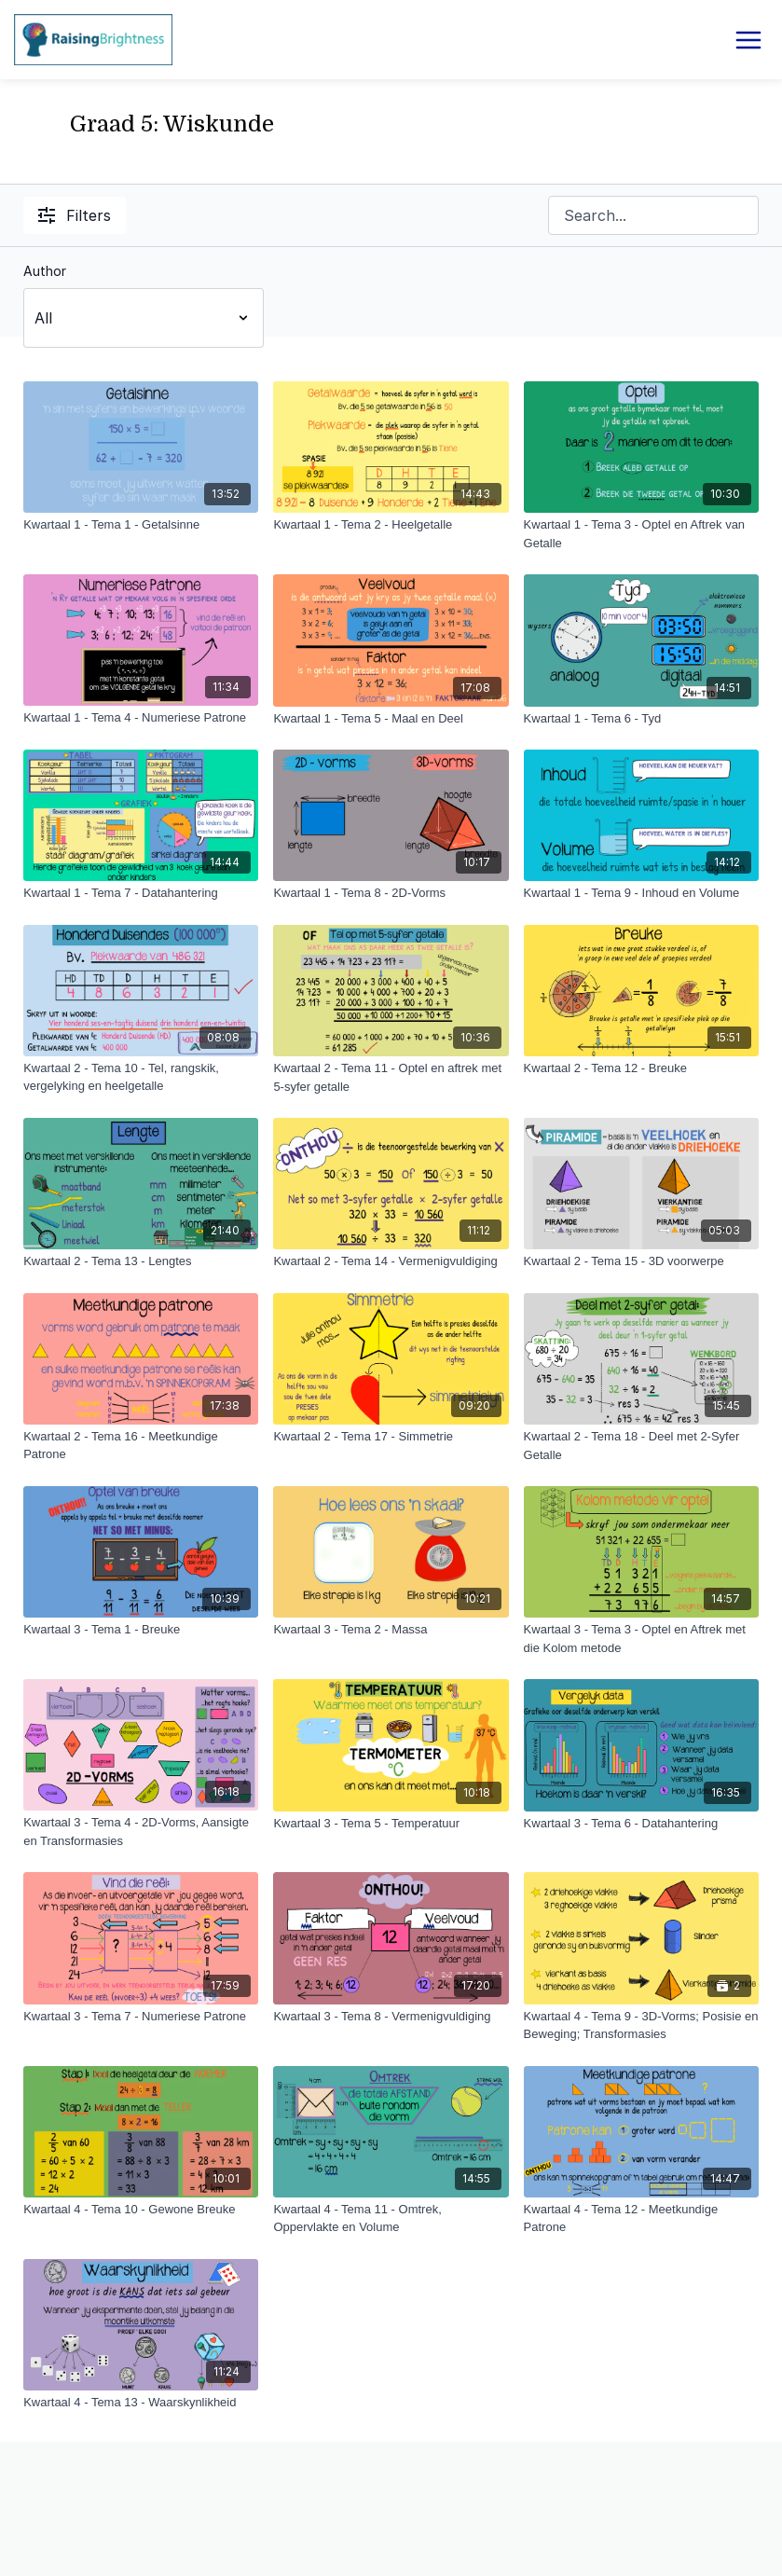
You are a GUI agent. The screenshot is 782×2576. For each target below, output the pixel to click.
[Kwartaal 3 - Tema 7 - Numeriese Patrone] (140, 2016)
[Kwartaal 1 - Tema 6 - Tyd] (641, 718)
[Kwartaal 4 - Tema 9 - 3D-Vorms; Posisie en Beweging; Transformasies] (641, 2025)
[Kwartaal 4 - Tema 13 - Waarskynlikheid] (140, 2402)
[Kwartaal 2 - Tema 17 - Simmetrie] (390, 1436)
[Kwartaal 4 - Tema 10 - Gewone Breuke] (140, 2209)
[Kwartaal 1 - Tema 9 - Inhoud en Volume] (641, 893)
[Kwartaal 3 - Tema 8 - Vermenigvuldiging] (390, 2016)
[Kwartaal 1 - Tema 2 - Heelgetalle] (390, 525)
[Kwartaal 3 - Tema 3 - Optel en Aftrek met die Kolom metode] (641, 1638)
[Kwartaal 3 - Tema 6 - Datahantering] (641, 1823)
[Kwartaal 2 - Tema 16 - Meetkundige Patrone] (140, 1445)
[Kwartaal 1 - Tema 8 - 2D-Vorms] (390, 893)
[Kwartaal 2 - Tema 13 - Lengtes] (140, 1261)
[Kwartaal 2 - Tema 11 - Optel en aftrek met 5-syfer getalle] (390, 1077)
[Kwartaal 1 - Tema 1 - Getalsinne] (140, 525)
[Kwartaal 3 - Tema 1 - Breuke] (140, 1629)
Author (44, 271)
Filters (74, 215)
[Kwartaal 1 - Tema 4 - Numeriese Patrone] (140, 718)
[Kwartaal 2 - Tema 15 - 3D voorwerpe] (641, 1261)
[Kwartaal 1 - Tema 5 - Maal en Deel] (390, 718)
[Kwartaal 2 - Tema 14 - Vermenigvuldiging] (390, 1261)
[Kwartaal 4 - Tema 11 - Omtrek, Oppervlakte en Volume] (390, 2218)
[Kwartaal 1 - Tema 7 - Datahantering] (140, 893)
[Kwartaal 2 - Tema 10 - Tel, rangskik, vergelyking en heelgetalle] (140, 1077)
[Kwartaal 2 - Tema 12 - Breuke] (641, 1068)
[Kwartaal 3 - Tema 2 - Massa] (390, 1629)
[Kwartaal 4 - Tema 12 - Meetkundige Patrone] (641, 2218)
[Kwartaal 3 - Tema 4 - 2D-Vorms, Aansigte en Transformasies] (140, 1831)
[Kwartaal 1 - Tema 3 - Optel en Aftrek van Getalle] (641, 534)
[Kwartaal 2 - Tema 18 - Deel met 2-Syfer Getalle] (641, 1445)
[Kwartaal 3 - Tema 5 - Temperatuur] (390, 1823)
